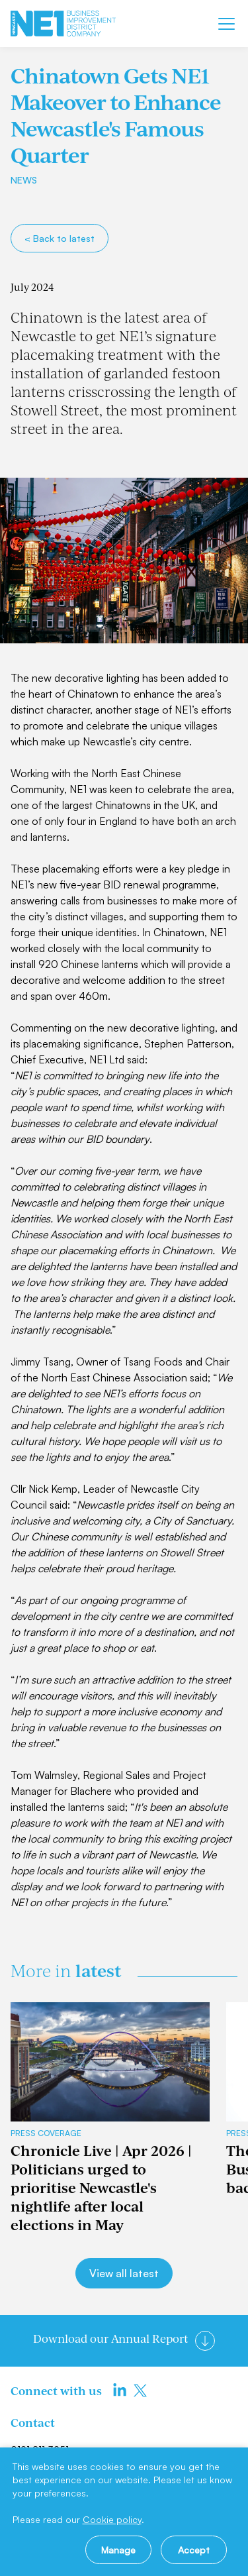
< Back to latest (59, 238)
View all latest (124, 2273)
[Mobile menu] (226, 24)
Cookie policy (112, 2519)
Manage (118, 2549)
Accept (194, 2549)
